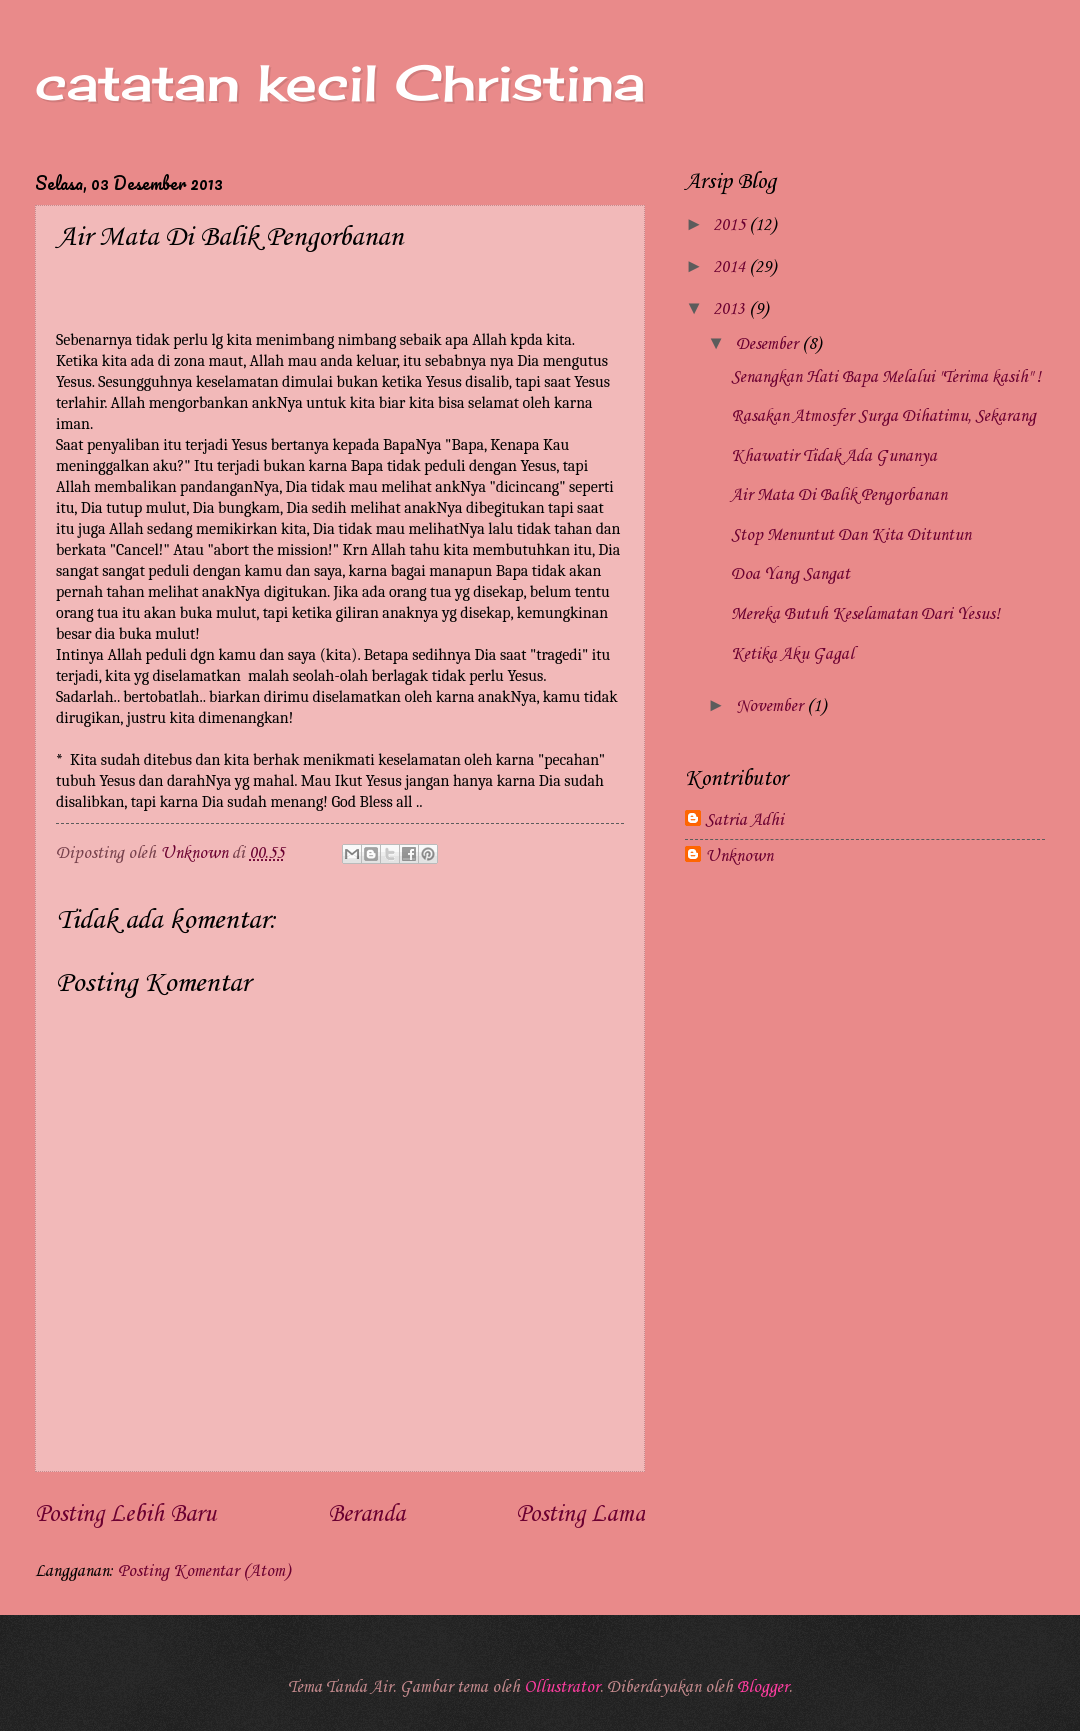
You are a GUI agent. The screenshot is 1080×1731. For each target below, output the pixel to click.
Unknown (739, 856)
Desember (769, 344)
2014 (731, 267)
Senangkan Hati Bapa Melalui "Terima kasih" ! (886, 377)
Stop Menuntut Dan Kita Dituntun (851, 535)
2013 (731, 309)
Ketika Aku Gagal (792, 654)
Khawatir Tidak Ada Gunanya (834, 456)
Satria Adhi (744, 820)
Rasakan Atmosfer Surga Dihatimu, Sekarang (883, 416)
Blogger (763, 1687)
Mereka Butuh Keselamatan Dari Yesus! (865, 614)
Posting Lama (580, 1515)
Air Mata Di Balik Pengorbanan (839, 495)
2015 (731, 225)
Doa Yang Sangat (790, 574)
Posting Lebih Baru (125, 1515)
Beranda (366, 1515)
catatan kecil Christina (340, 82)
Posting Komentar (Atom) (204, 1571)
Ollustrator (562, 1687)
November (771, 706)
